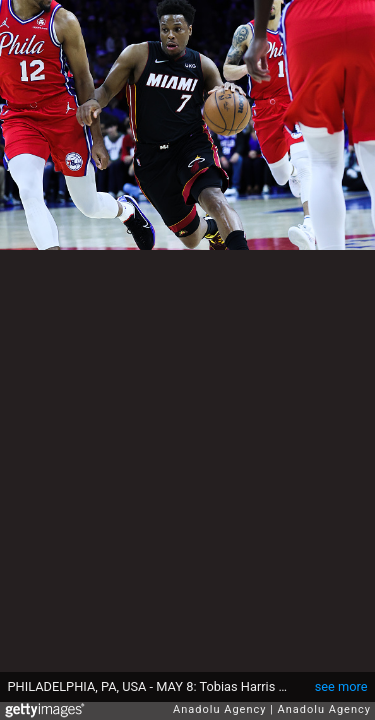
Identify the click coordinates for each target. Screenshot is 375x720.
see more (341, 686)
